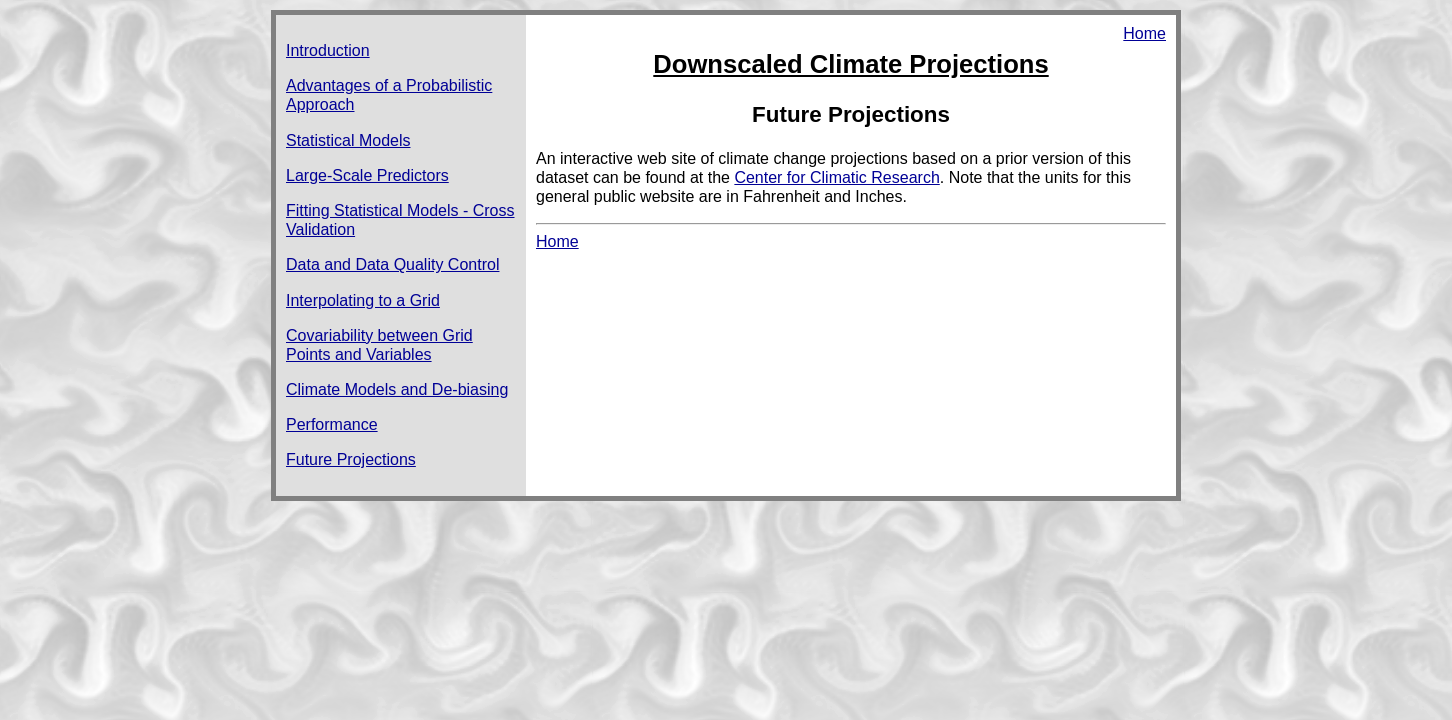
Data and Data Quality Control (392, 264)
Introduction (328, 50)
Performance (332, 424)
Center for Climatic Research (836, 177)
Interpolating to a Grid (363, 300)
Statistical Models (348, 140)
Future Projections (351, 459)
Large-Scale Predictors (367, 175)
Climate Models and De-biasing (397, 389)
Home (1144, 33)
